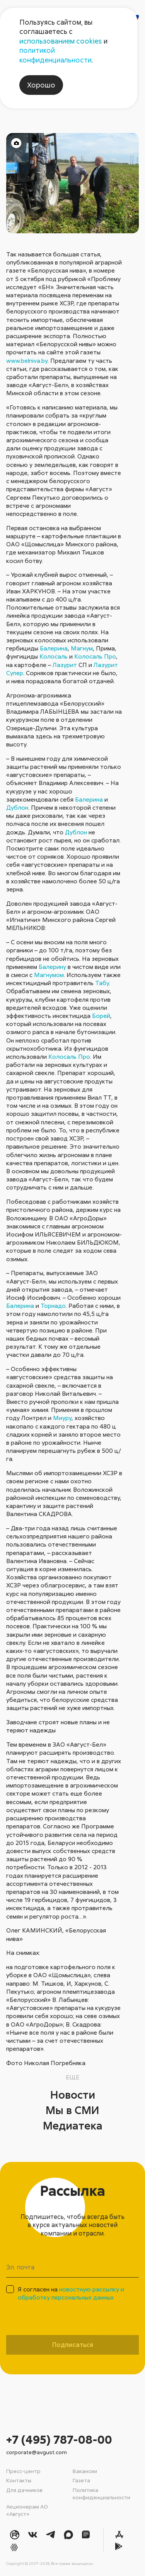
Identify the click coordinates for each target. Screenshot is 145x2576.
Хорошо (41, 85)
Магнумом (49, 975)
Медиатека (72, 2125)
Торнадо (53, 1305)
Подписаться (72, 2345)
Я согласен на (71, 2293)
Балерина (54, 648)
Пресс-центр (23, 2471)
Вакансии (85, 2471)
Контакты (18, 2480)
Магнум (82, 648)
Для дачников (24, 2490)
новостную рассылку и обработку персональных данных (71, 2293)
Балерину (52, 966)
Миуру (62, 1418)
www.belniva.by (27, 360)
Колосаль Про (95, 656)
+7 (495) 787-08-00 (59, 2439)
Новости (72, 2094)
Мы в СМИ (72, 2109)
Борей (101, 1015)
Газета (81, 2480)
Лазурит (65, 665)
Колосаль (53, 656)
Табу (102, 983)
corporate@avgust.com (36, 2452)
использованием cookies (60, 41)
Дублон (17, 807)
